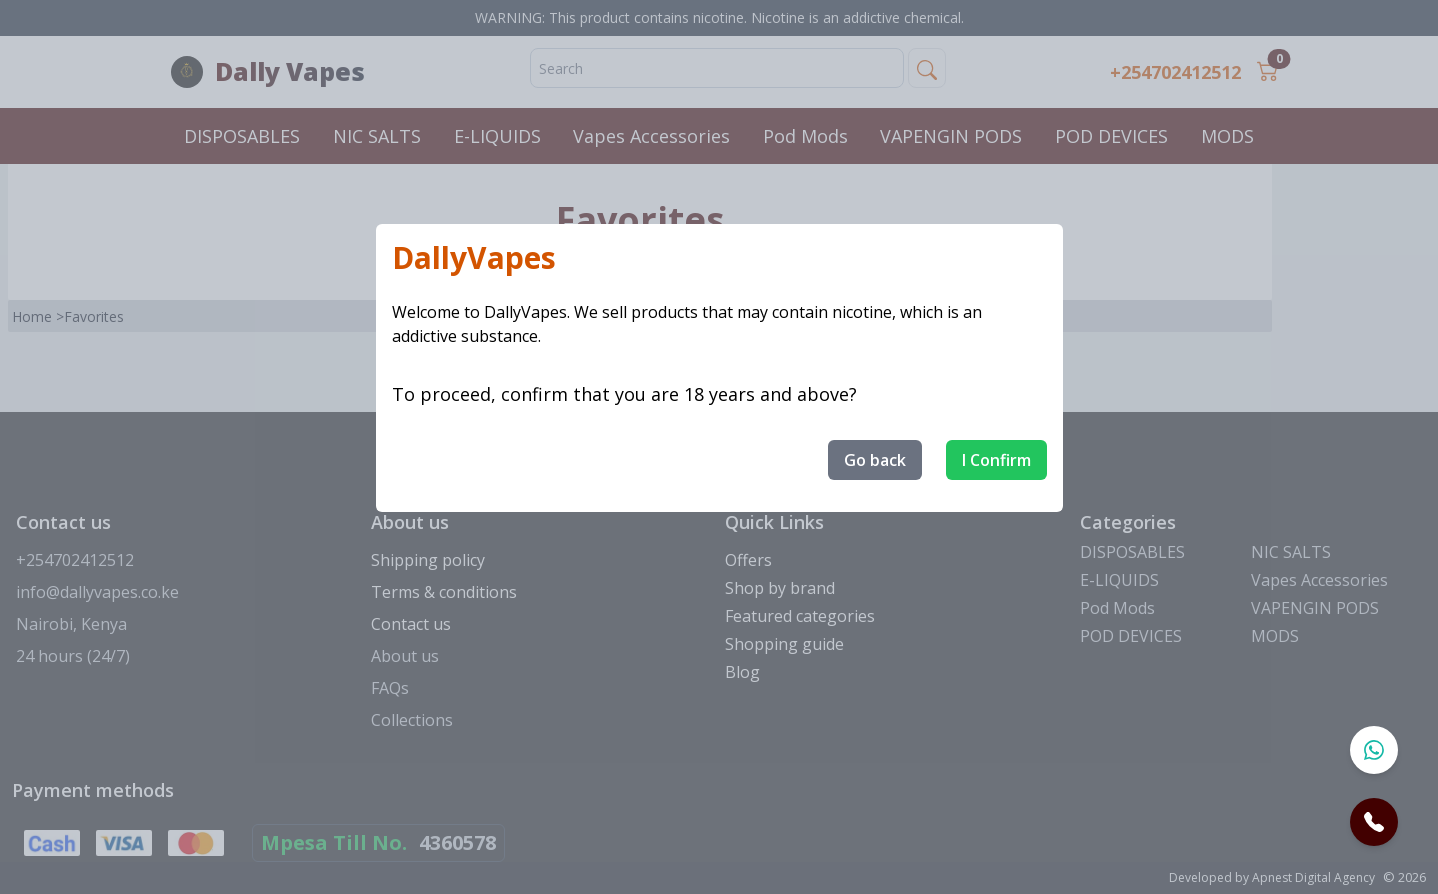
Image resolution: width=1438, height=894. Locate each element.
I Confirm (996, 460)
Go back (875, 460)
